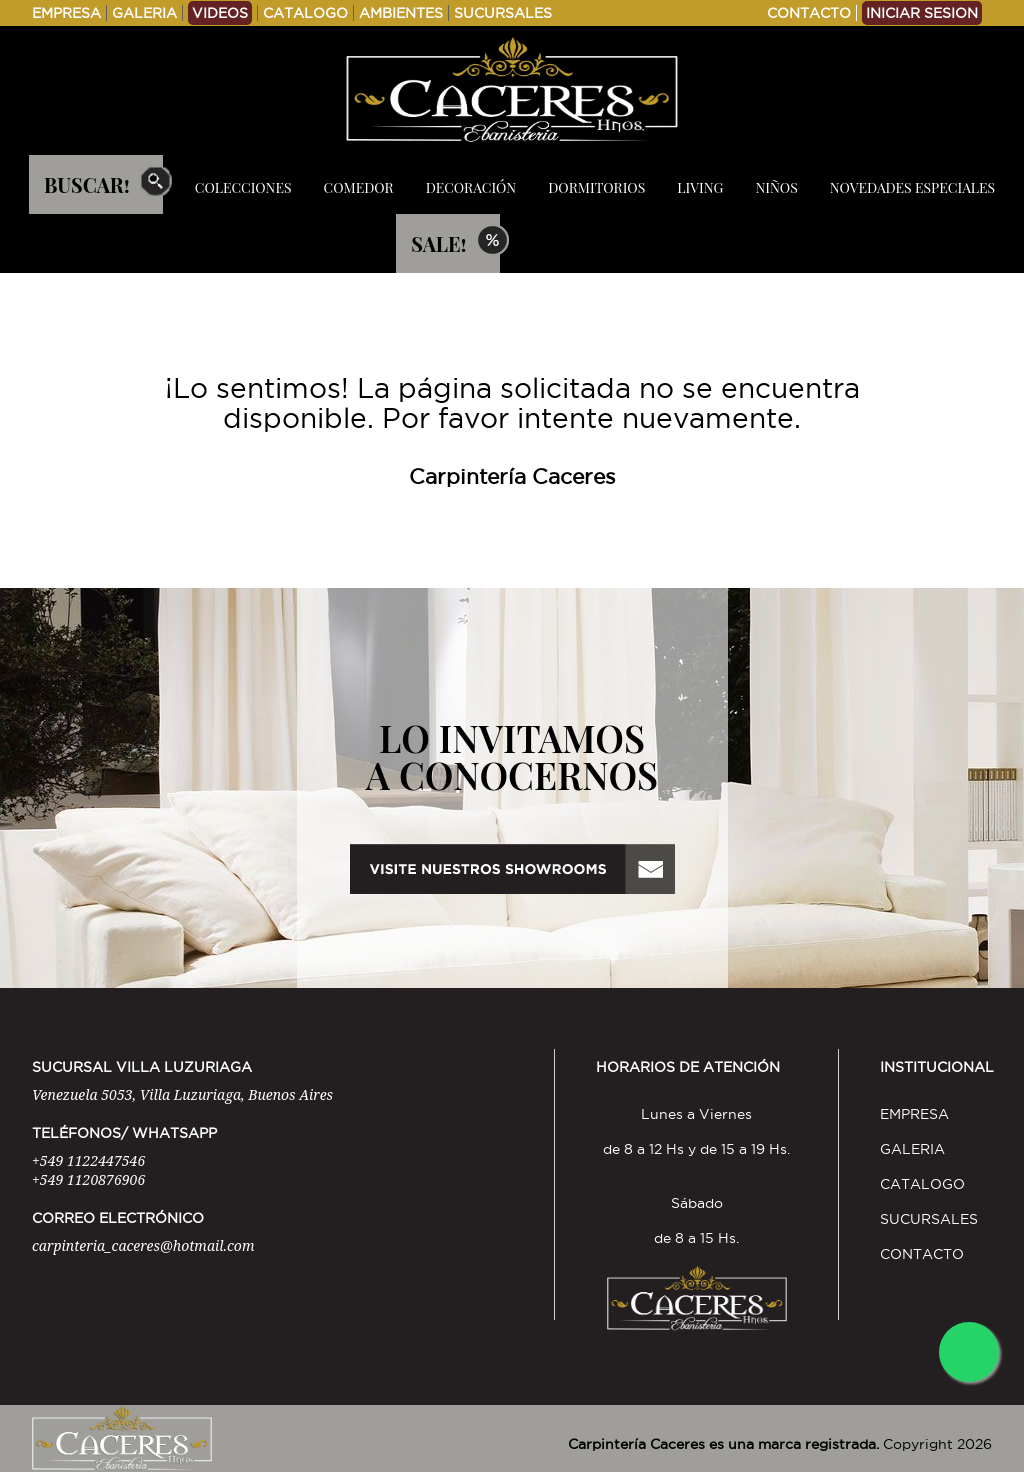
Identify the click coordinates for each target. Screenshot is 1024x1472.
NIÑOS (776, 187)
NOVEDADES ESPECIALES (912, 187)
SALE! (438, 243)
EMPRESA (66, 13)
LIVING (700, 187)
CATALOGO (305, 13)
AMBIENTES (401, 13)
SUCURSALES (503, 13)
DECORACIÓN (471, 187)
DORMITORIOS (596, 187)
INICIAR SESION (922, 13)
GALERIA (144, 13)
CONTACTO (809, 13)
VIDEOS (220, 13)
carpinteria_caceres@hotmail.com (143, 1245)
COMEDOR (359, 187)
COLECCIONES (243, 187)
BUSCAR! (87, 184)
